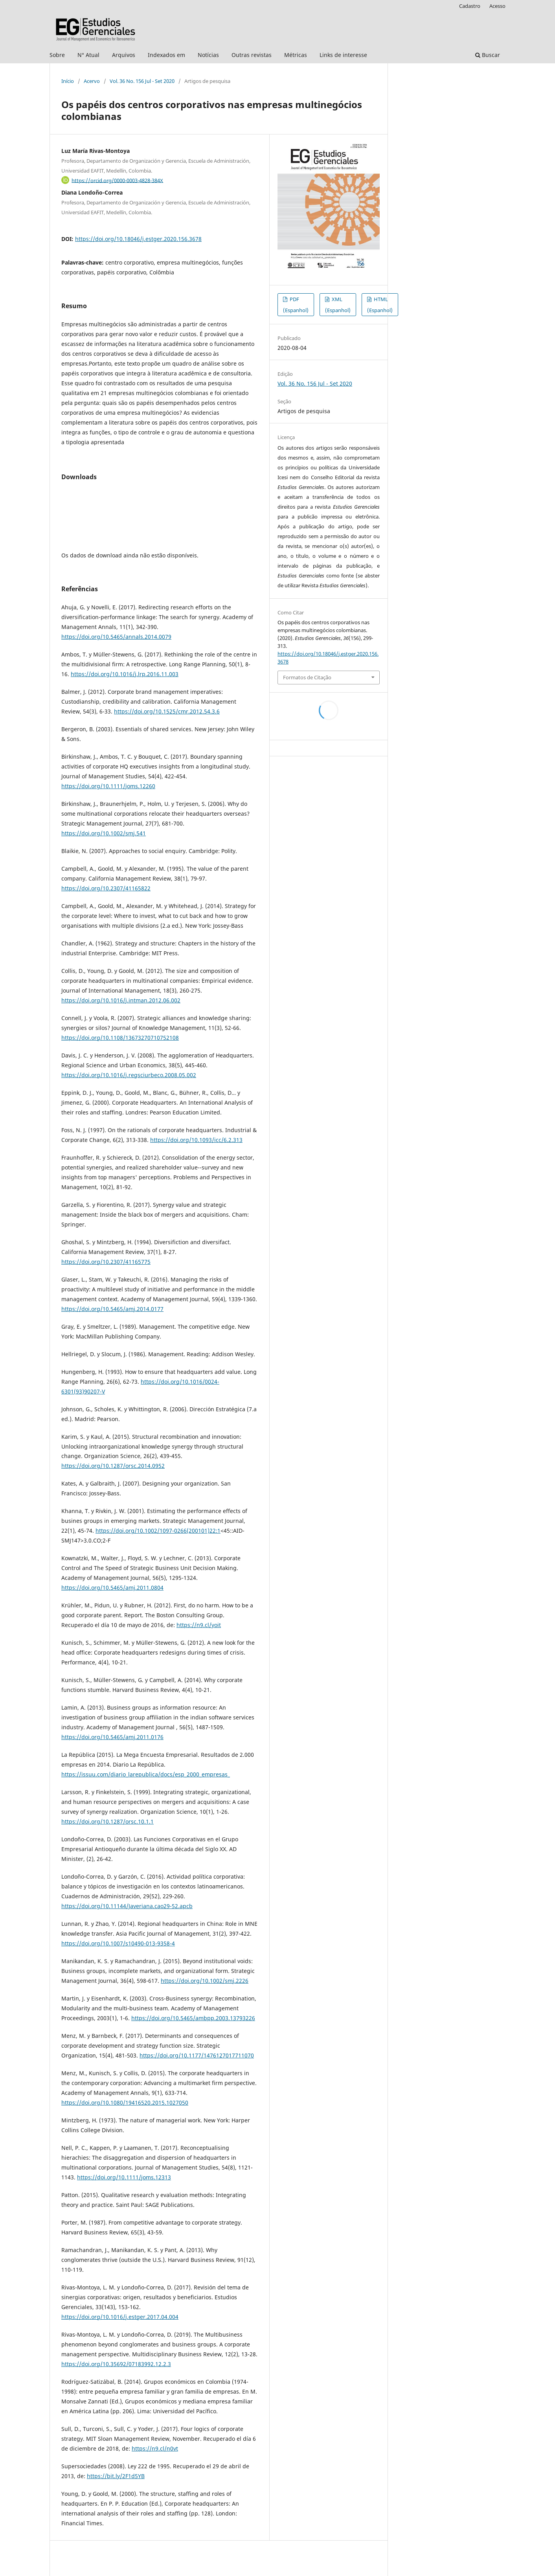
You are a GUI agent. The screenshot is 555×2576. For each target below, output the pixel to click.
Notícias (208, 55)
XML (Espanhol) (338, 305)
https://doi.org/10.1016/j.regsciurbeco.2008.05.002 (128, 1075)
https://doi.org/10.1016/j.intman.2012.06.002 (120, 1000)
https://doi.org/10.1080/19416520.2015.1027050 (124, 2102)
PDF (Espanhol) (296, 305)
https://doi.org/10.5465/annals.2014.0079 (116, 636)
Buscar (487, 55)
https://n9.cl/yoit (198, 1625)
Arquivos (123, 55)
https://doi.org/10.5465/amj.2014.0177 (112, 1309)
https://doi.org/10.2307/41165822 (106, 888)
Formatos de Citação (307, 677)
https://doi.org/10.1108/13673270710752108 (120, 1037)
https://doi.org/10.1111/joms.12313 (124, 2177)
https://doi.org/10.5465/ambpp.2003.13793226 (193, 2018)
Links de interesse (343, 55)
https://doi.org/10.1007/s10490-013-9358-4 (118, 1943)
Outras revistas (252, 55)
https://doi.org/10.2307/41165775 (106, 1261)
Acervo (92, 81)
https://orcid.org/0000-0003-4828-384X (117, 180)
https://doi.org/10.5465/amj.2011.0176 (112, 1737)
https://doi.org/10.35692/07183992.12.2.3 (116, 2364)
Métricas (295, 55)
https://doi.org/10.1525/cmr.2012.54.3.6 (167, 711)
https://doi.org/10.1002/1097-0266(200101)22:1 (158, 1530)
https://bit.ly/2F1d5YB (116, 2476)
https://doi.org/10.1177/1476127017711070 (197, 2055)
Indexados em (166, 55)
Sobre (57, 55)
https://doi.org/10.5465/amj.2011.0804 (112, 1587)
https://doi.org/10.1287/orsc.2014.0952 (113, 1465)
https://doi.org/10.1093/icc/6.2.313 (196, 1140)
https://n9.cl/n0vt (155, 2448)
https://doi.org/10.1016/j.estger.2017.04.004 (119, 2316)
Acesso (497, 5)
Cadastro (469, 5)
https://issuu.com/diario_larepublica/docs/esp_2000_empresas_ (145, 1774)
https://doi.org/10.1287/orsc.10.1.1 (107, 1821)
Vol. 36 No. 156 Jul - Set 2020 (142, 81)
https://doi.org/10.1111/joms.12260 (108, 786)
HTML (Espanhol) (380, 305)
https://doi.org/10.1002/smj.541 (103, 833)
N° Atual (88, 55)
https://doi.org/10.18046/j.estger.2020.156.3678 (138, 239)
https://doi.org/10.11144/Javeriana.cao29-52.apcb (127, 1906)
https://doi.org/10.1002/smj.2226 (204, 1980)
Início (67, 81)
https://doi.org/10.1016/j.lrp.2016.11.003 (124, 674)
